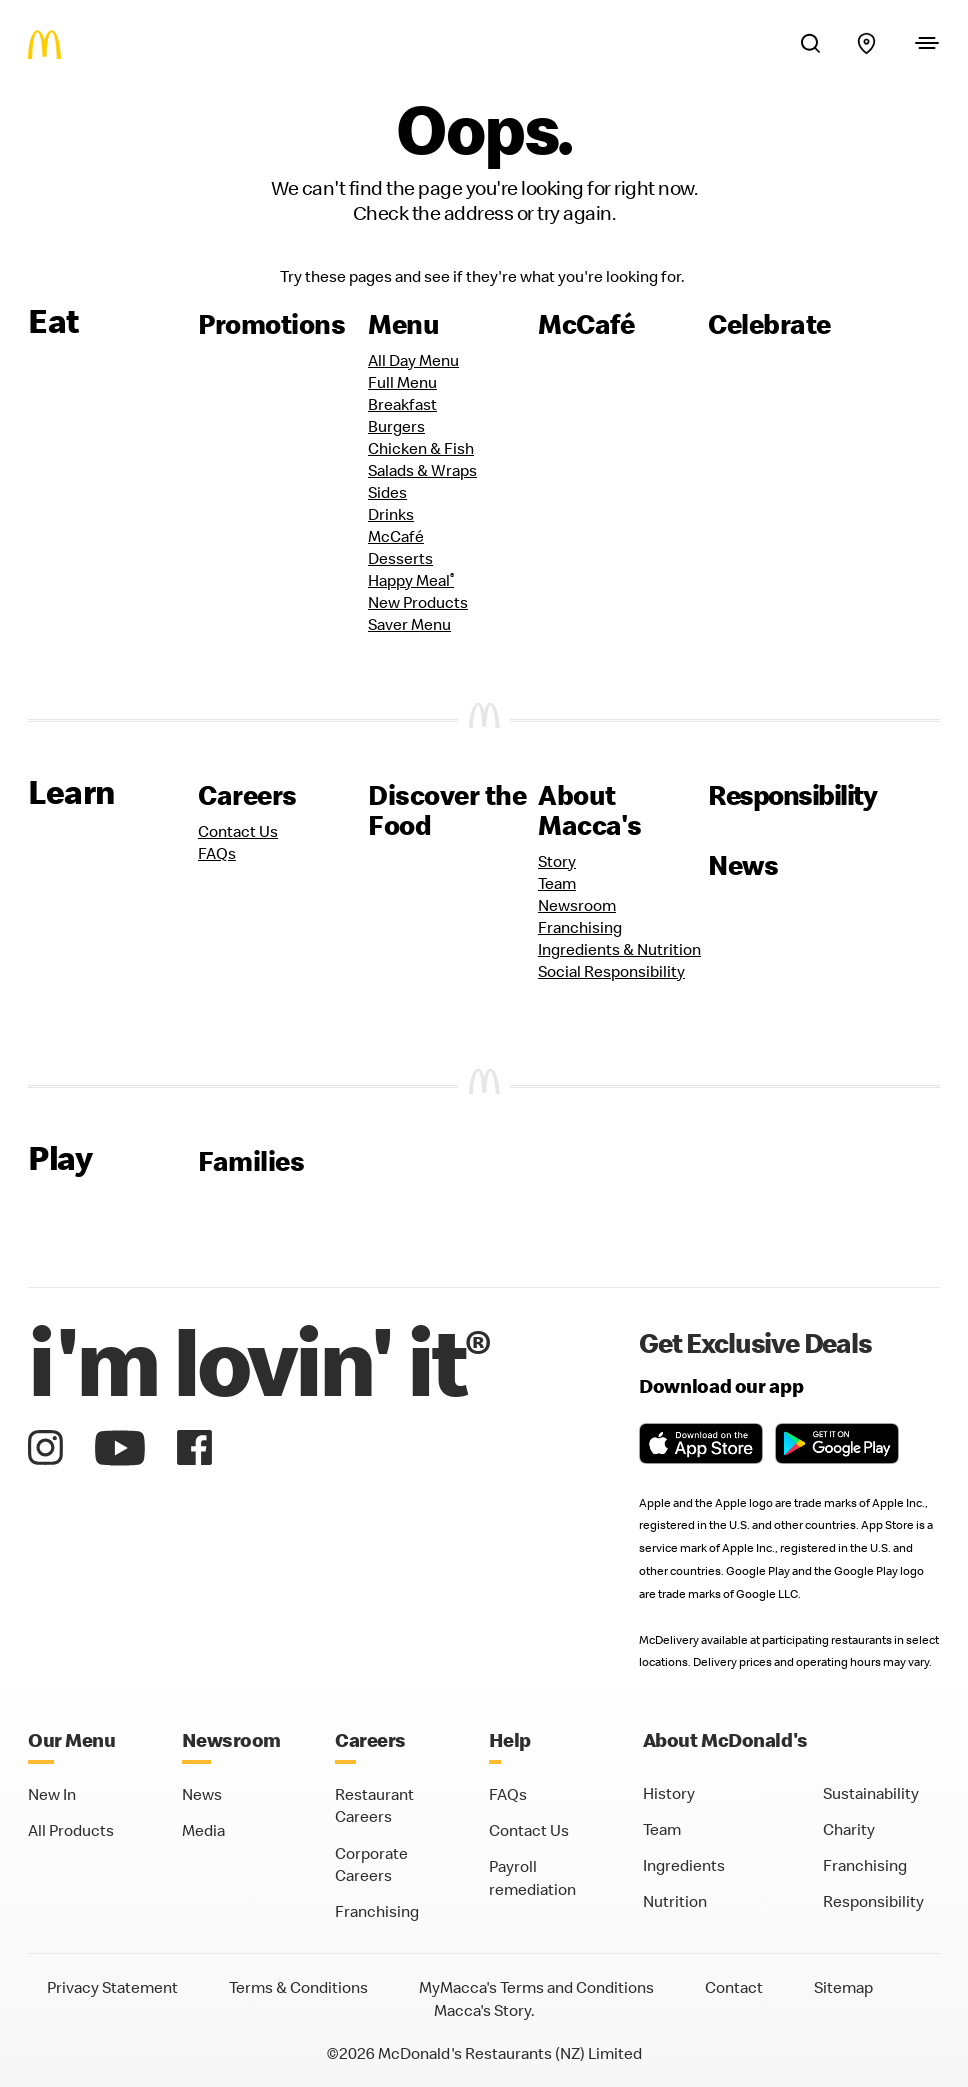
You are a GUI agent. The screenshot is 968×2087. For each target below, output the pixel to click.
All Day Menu (413, 360)
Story (557, 861)
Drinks (391, 514)
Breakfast (402, 404)
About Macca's (590, 810)
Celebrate (769, 324)
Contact (734, 1987)
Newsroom (577, 905)
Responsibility (792, 795)
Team (557, 883)
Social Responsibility (611, 971)
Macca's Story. (484, 2010)
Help (510, 1739)
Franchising (580, 927)
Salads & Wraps (422, 470)
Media (203, 1830)
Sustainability (871, 1793)
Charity (849, 1829)
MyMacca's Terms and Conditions (536, 1987)
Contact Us (238, 831)
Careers (247, 795)
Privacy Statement (112, 1987)
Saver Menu (409, 624)
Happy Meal (411, 580)
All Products (71, 1830)
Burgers (396, 426)
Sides (387, 492)
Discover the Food (447, 810)
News (743, 865)
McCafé (586, 324)
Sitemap (843, 1987)
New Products (418, 602)
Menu (403, 324)
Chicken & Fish (421, 448)
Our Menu (71, 1739)
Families (251, 1161)
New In (52, 1794)
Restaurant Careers (374, 1805)
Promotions (271, 324)
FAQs (217, 853)
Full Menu (402, 382)
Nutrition (675, 1901)
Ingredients (684, 1865)
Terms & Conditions (298, 1987)
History (669, 1793)
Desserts (400, 558)
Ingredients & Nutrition (619, 949)
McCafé (396, 536)
